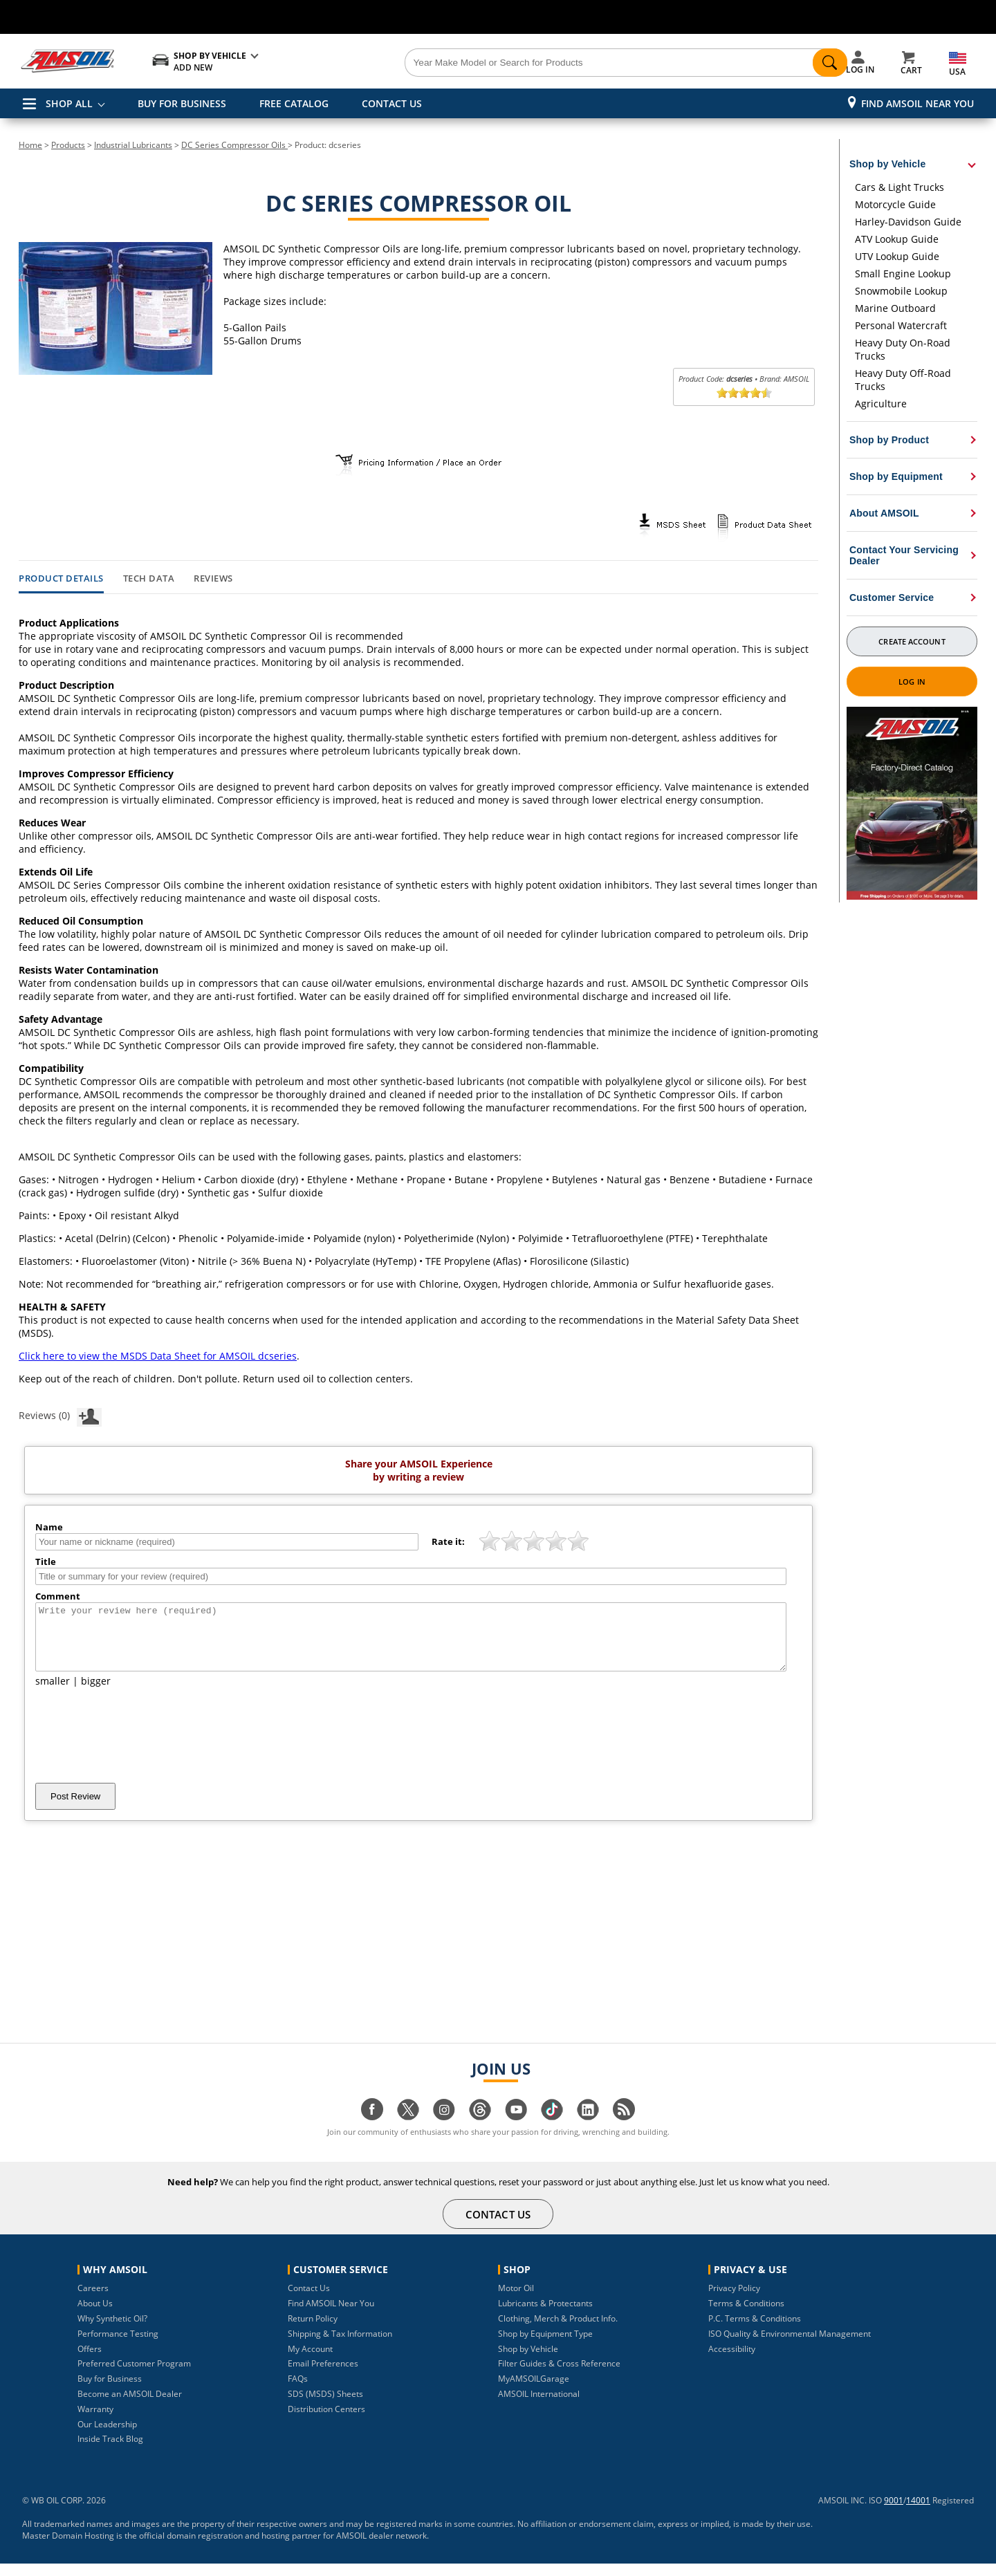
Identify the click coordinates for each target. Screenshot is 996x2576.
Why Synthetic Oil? (112, 2331)
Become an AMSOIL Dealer (129, 2406)
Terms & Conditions (746, 2316)
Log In (911, 681)
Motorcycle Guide (895, 204)
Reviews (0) (60, 1415)
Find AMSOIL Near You (917, 103)
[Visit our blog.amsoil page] (624, 2128)
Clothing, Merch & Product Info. (558, 2331)
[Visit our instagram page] (444, 2128)
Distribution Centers (326, 2421)
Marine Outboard (895, 308)
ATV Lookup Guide (897, 238)
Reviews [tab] (213, 578)
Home (30, 145)
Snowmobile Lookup (901, 290)
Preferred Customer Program (134, 2376)
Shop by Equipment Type (545, 2346)
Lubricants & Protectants (545, 2316)
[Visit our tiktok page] (552, 2128)
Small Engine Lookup (903, 273)
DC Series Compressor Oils (234, 145)
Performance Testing (117, 2346)
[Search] (575, 62)
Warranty (95, 2421)
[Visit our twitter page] (408, 2128)
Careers (93, 2300)
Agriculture (881, 403)
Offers (89, 2361)
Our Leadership (107, 2437)
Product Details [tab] (61, 578)
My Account (310, 2361)
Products (68, 145)
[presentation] (140, 1748)
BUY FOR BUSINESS (182, 103)
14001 (918, 2513)
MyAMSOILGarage (533, 2391)
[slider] (744, 392)
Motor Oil (516, 2300)
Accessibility (731, 2361)
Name (49, 1527)
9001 (893, 2513)
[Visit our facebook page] (372, 2128)
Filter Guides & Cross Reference (559, 2376)
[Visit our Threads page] (480, 2128)
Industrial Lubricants (133, 145)
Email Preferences (323, 2376)
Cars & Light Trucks (899, 187)
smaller (52, 1693)
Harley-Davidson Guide (908, 221)
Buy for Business (109, 2391)
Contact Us (309, 2300)
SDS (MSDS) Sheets (325, 2406)
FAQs (298, 2391)
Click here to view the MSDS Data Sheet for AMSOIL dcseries (158, 1355)
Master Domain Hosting (68, 2548)
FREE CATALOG (294, 103)
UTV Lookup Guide (897, 256)
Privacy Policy (734, 2300)
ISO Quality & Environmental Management (789, 2346)
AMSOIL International (539, 2406)
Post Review (75, 1809)
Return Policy (313, 2331)
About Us (95, 2316)
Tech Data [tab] (149, 578)
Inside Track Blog (110, 2451)
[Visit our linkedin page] (588, 2128)
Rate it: (448, 1541)
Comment (57, 1596)
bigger (96, 1693)
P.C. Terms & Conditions (754, 2331)
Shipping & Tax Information (340, 2346)
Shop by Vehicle (528, 2361)
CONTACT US (392, 103)
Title (45, 1561)
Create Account (911, 641)
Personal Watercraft (901, 325)
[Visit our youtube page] (516, 2128)
